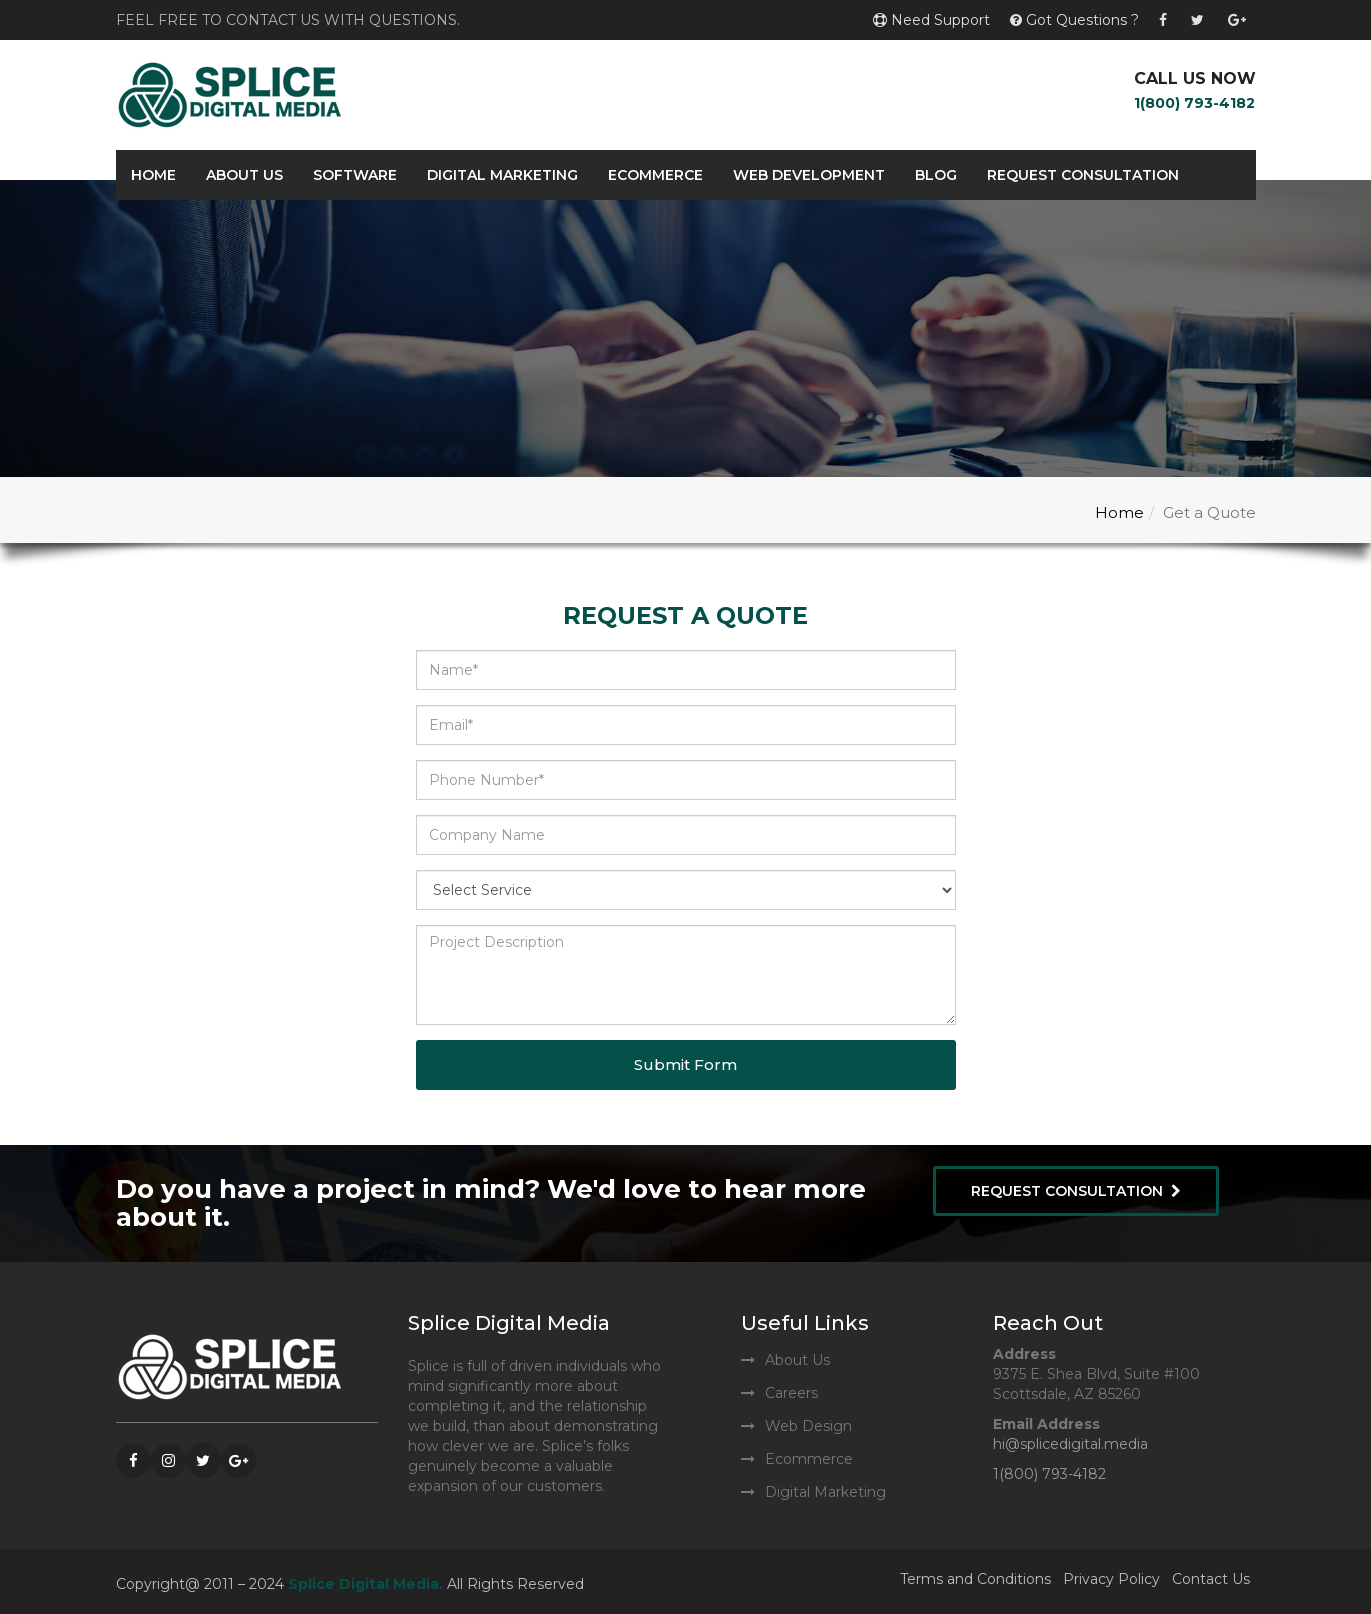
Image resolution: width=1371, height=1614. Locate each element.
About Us (244, 175)
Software (355, 175)
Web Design (808, 1426)
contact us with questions (341, 20)
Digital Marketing (502, 175)
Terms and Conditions (975, 1579)
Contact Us (1211, 1579)
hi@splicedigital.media (1070, 1444)
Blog (936, 175)
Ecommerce (655, 175)
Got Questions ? (1074, 20)
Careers (791, 1393)
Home (153, 175)
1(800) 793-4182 (1194, 103)
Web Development (809, 175)
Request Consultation (1083, 175)
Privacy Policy (1111, 1579)
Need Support (931, 20)
